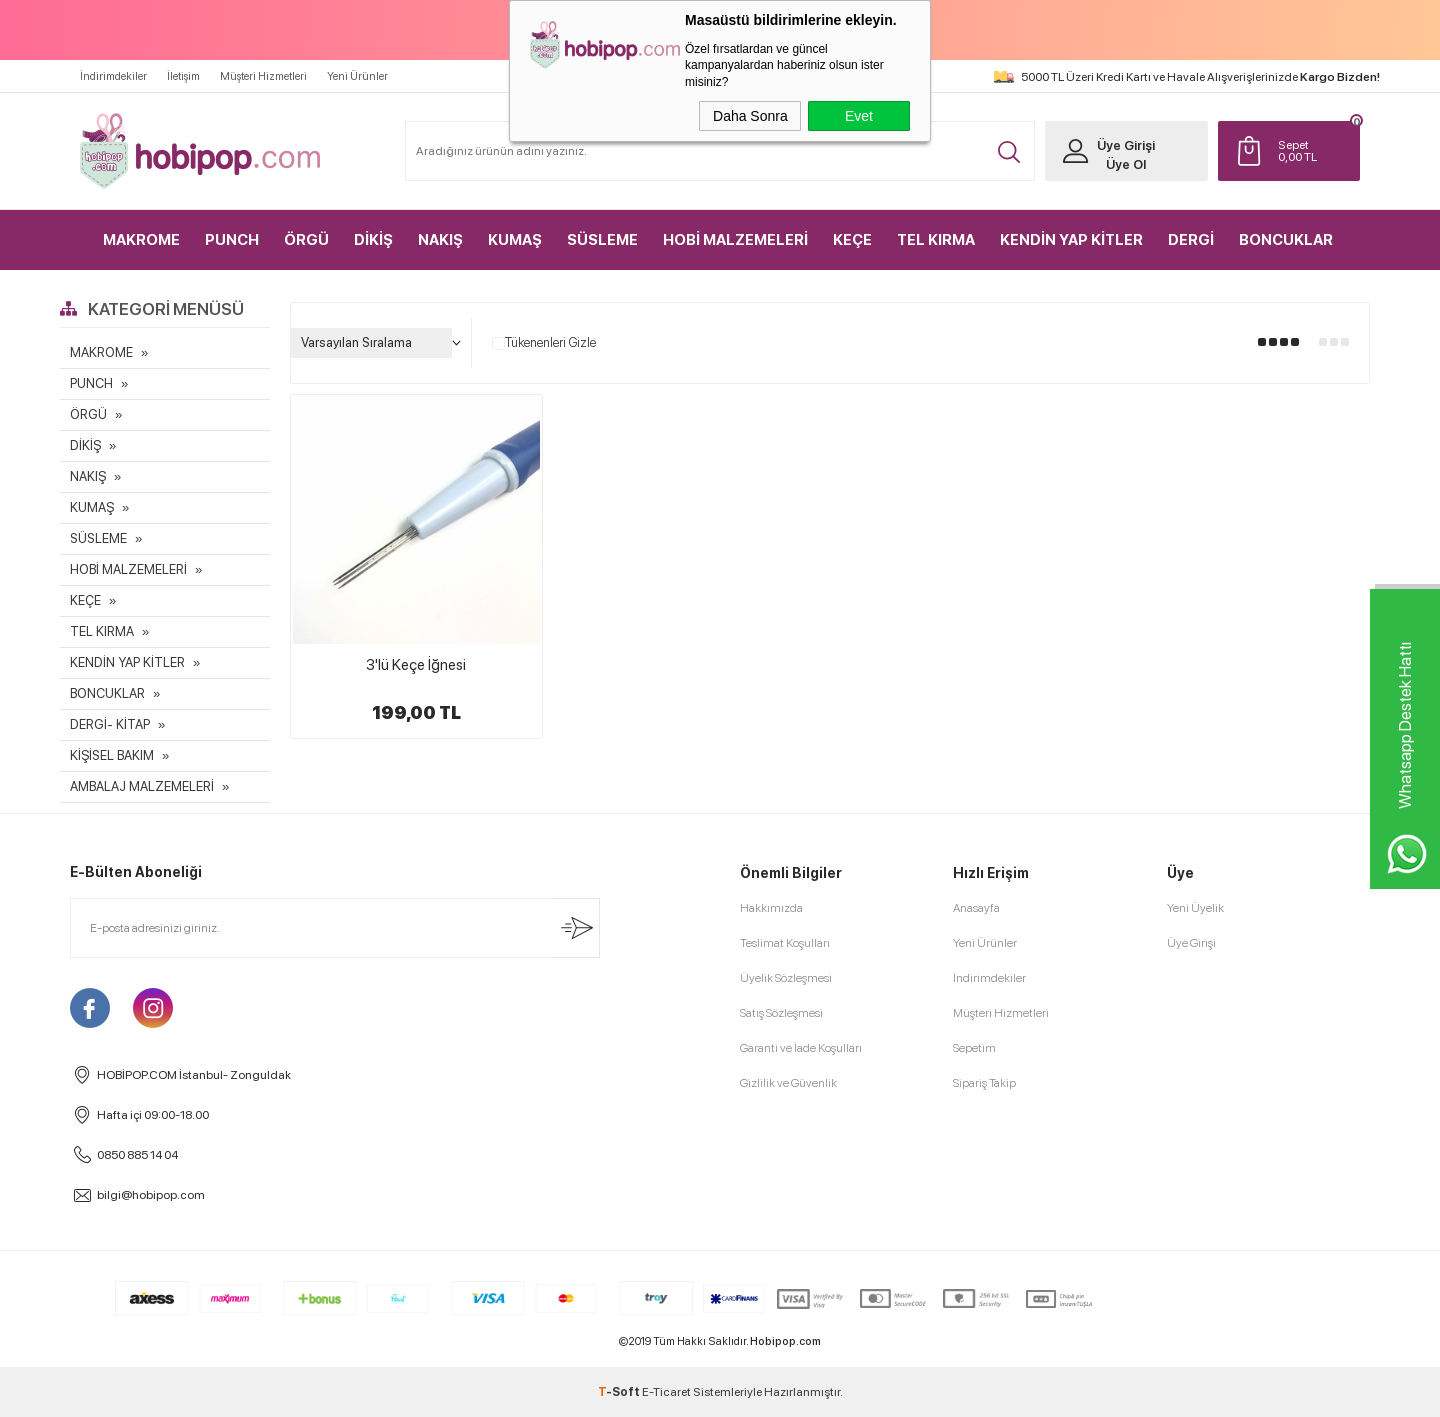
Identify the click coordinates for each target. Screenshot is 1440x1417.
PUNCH (232, 240)
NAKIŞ (440, 240)
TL (1314, 151)
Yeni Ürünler (357, 76)
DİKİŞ (373, 240)
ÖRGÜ (306, 240)
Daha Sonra (750, 116)
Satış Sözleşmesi (781, 1013)
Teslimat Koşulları (785, 943)
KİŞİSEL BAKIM (112, 755)
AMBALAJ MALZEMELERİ (142, 786)
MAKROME (141, 240)
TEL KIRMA (936, 240)
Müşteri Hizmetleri (263, 76)
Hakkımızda (771, 908)
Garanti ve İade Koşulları (801, 1048)
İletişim (183, 76)
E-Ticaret (666, 1392)
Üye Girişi (1126, 145)
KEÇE (852, 240)
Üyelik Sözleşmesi (786, 978)
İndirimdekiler (113, 76)
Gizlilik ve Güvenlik (788, 1083)
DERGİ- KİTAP (110, 724)
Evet (859, 116)
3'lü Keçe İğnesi (416, 665)
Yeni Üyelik (1195, 908)
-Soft (620, 1392)
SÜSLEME (602, 240)
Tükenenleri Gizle (544, 343)
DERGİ (1191, 240)
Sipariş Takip (984, 1083)
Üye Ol (1126, 164)
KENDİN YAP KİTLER (1071, 240)
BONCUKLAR (1286, 240)
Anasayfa (976, 908)
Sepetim (974, 1048)
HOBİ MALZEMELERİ (735, 240)
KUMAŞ (515, 240)
